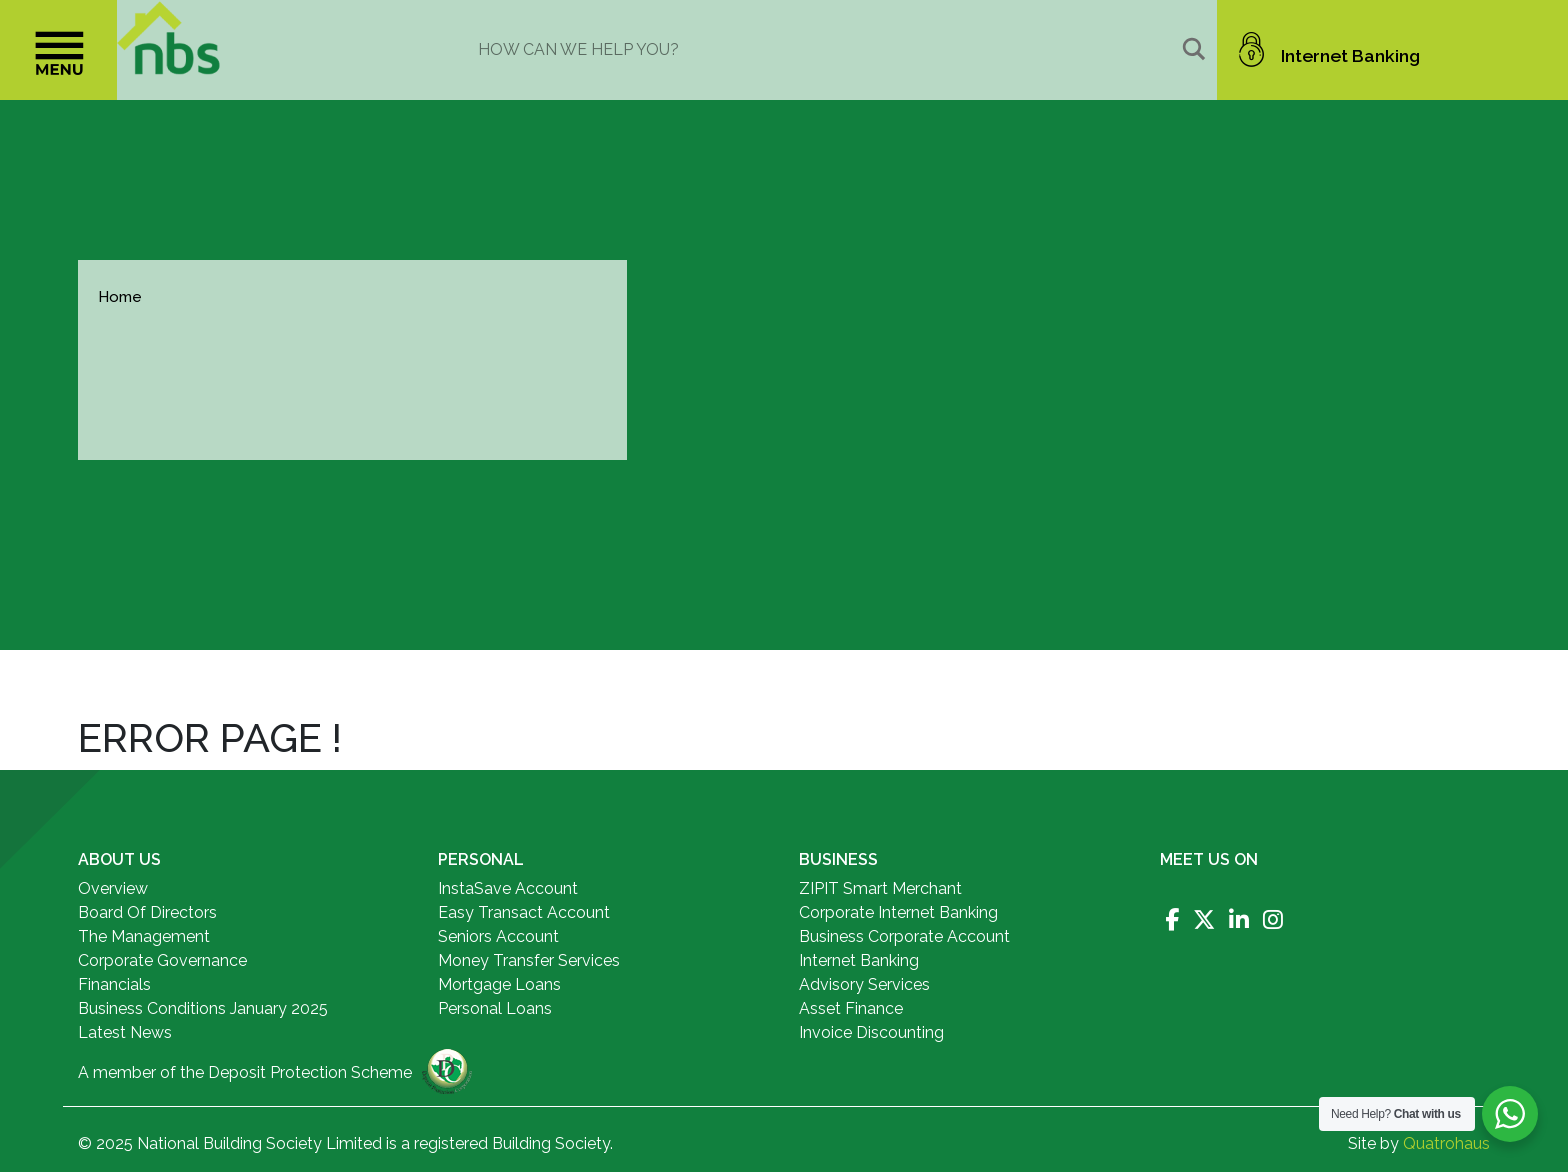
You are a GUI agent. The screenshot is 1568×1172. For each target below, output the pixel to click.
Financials (114, 984)
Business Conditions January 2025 (203, 1008)
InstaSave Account (508, 888)
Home (120, 297)
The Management (144, 936)
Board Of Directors (147, 912)
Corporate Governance (162, 960)
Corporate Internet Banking (898, 912)
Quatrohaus (1446, 1143)
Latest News (125, 1032)
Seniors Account (498, 936)
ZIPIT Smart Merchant (880, 888)
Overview (113, 888)
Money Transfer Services (529, 960)
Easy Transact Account (524, 912)
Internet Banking (859, 960)
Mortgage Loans (499, 984)
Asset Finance (851, 1008)
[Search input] (826, 49)
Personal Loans (495, 1008)
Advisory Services (864, 984)
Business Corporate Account (904, 936)
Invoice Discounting (871, 1032)
